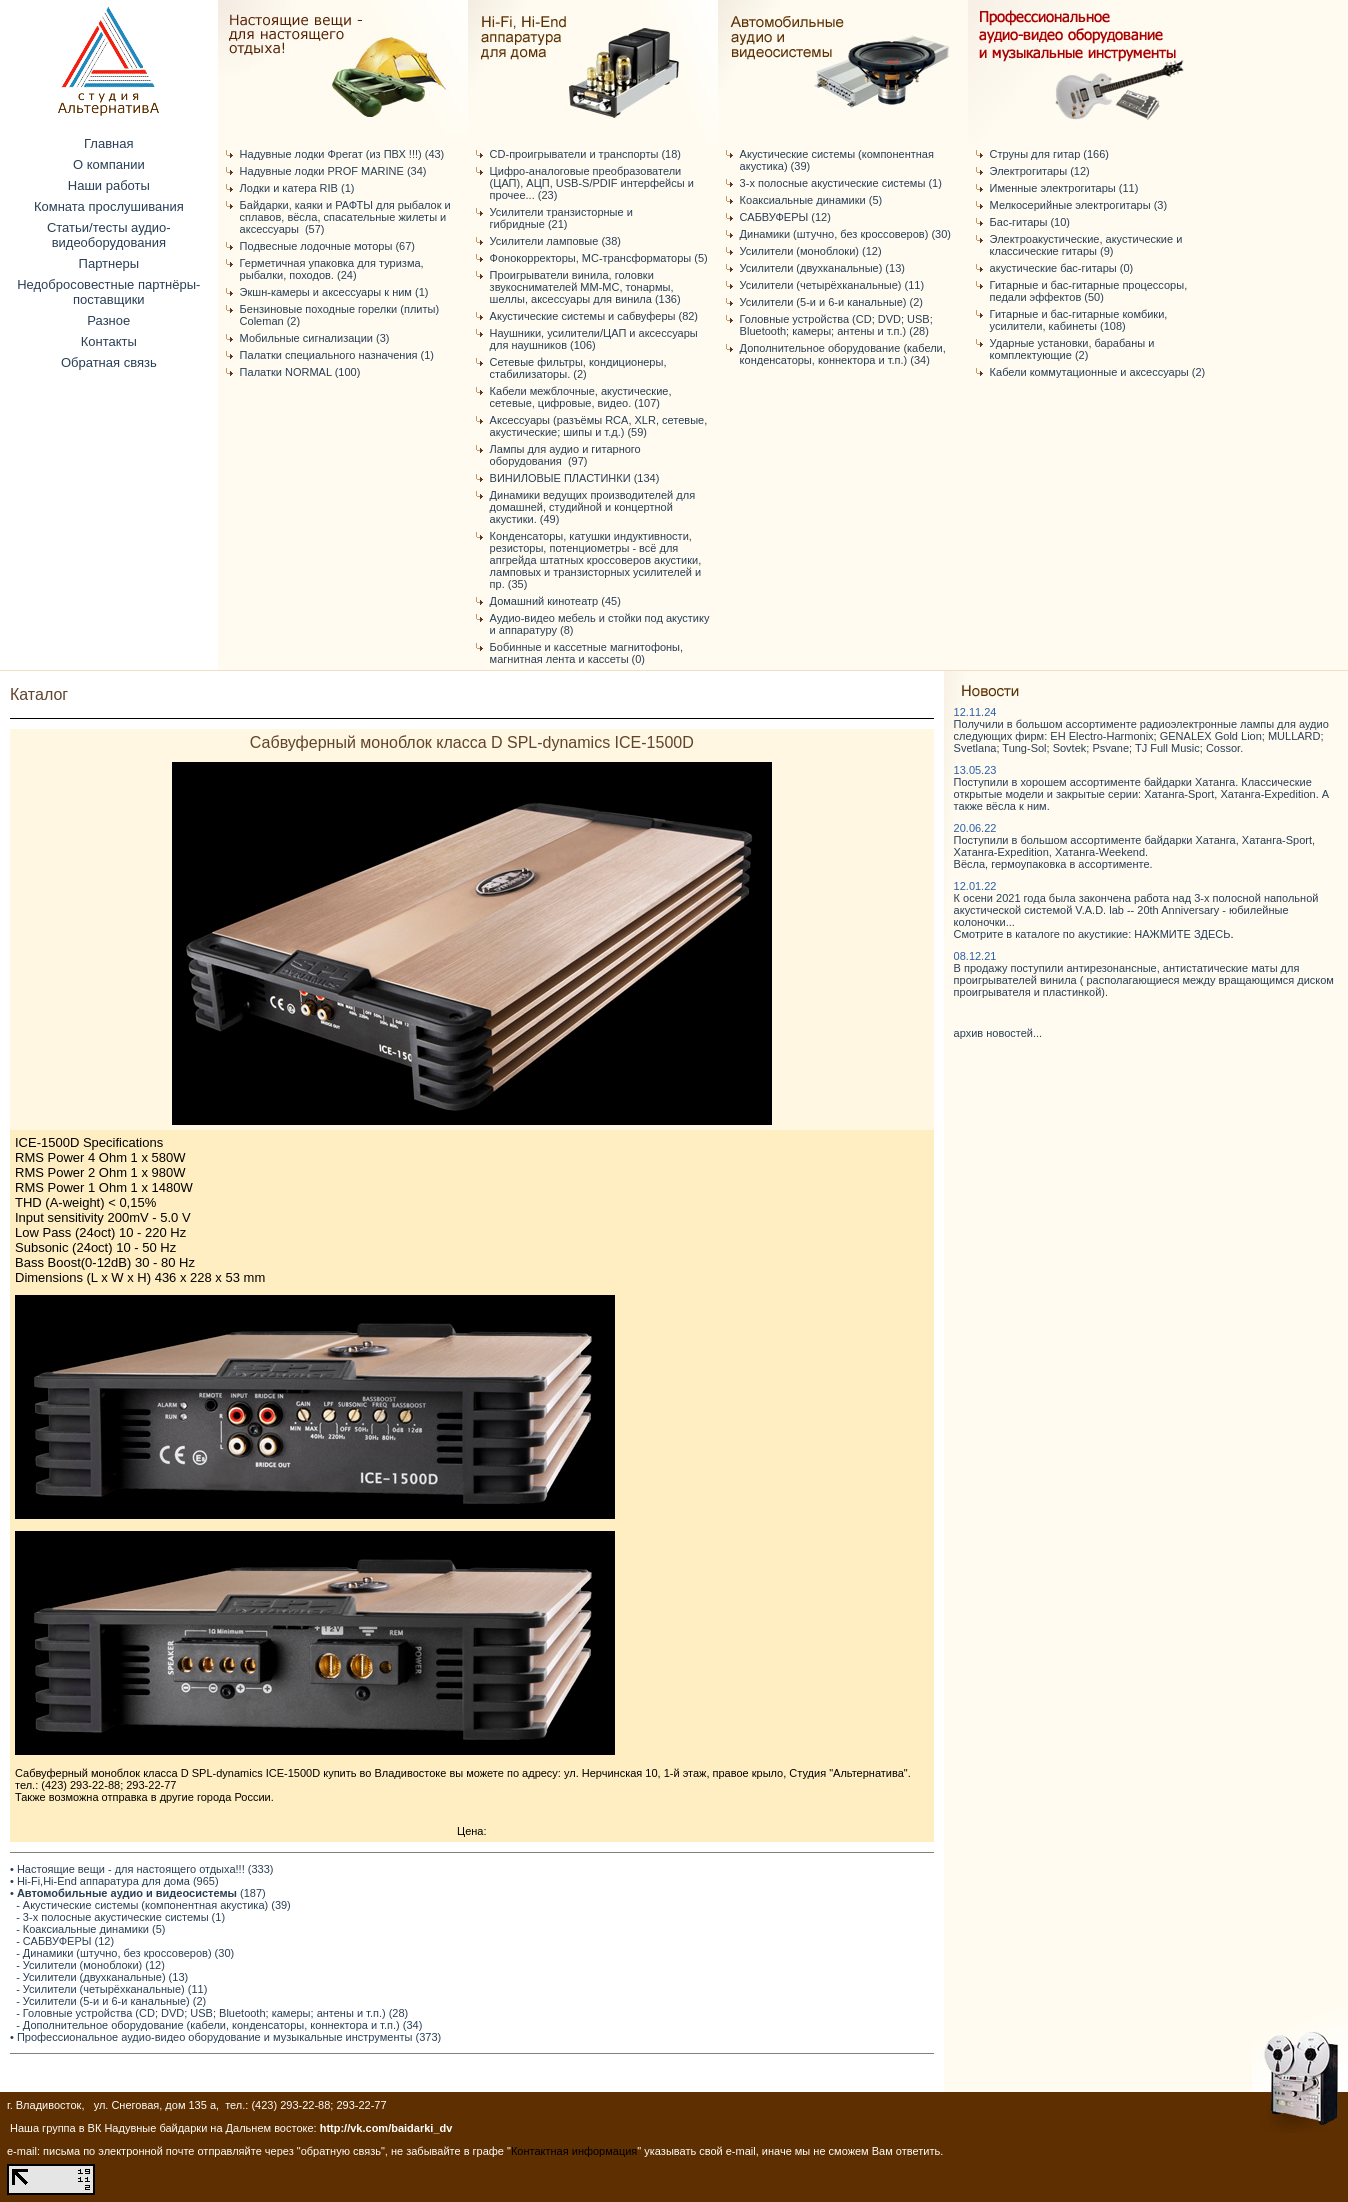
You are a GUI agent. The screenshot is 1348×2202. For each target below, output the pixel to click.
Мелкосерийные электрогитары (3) (1079, 205)
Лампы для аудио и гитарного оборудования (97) (565, 455)
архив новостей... (998, 1033)
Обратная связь (109, 362)
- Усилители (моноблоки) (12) (90, 1965)
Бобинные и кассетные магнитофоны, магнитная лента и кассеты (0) (586, 653)
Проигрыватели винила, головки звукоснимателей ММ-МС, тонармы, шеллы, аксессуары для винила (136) (585, 287)
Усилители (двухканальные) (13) (822, 268)
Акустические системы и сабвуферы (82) (594, 316)
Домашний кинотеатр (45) (555, 601)
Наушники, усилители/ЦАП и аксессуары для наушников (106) (594, 339)
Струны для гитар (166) (1049, 154)
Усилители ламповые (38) (555, 241)
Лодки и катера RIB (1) (297, 188)
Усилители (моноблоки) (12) (811, 251)
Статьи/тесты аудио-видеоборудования (109, 235)
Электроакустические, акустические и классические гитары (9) (1086, 245)
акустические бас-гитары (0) (1062, 268)
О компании (109, 164)
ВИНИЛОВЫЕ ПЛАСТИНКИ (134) (575, 478)
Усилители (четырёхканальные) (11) (832, 285)
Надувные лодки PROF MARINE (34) (333, 171)
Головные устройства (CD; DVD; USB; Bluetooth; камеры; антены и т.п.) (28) (836, 325)
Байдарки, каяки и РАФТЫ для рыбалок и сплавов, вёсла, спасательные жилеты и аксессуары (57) (345, 217)
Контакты (109, 341)
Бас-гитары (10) (1030, 222)
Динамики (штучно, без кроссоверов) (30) (845, 234)
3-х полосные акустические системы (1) (841, 183)
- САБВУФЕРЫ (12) (65, 1941)
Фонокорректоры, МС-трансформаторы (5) (599, 258)
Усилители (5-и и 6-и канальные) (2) (831, 302)
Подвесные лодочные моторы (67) (327, 246)
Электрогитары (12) (1040, 171)
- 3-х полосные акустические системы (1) (120, 1917)
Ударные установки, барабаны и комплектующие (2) (1072, 349)
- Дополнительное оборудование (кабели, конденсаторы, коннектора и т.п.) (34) (219, 2025)
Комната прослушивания (109, 206)
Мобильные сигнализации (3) (315, 338)
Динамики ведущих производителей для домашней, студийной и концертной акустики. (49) (593, 507)
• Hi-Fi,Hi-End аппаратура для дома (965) (114, 1881)
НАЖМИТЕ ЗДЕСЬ (1182, 934)
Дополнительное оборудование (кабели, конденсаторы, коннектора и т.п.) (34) (843, 354)
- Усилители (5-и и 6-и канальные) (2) (111, 2001)
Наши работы (109, 185)
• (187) (138, 1893)
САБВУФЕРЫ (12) (785, 217)
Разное (108, 320)
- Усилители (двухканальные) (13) (102, 1977)
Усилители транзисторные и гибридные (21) (561, 218)
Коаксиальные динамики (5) (811, 200)
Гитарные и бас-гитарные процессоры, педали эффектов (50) (1089, 291)
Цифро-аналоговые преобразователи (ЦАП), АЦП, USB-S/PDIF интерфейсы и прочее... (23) (592, 183)
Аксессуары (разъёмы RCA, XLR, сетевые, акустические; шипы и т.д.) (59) (599, 426)
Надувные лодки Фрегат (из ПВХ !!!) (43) (342, 154)
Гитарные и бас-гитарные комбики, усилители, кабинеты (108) (1079, 320)
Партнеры (109, 263)
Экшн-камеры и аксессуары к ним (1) (334, 292)
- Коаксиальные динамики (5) (90, 1929)
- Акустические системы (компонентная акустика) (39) (153, 1905)
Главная (108, 143)
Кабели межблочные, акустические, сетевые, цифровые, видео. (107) (581, 397)
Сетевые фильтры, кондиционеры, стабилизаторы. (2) (578, 368)
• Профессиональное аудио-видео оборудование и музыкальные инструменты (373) (225, 2037)
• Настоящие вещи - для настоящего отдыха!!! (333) (141, 1869)
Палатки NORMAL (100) (300, 372)
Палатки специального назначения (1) (337, 355)
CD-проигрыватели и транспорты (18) (585, 154)
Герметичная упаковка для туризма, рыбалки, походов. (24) (332, 269)
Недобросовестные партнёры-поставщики (108, 292)
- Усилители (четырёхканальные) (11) (111, 1989)
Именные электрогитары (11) (1064, 188)
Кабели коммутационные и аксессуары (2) (1098, 372)
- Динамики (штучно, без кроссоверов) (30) (125, 1953)
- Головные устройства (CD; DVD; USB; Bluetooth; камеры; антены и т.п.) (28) (212, 2013)
